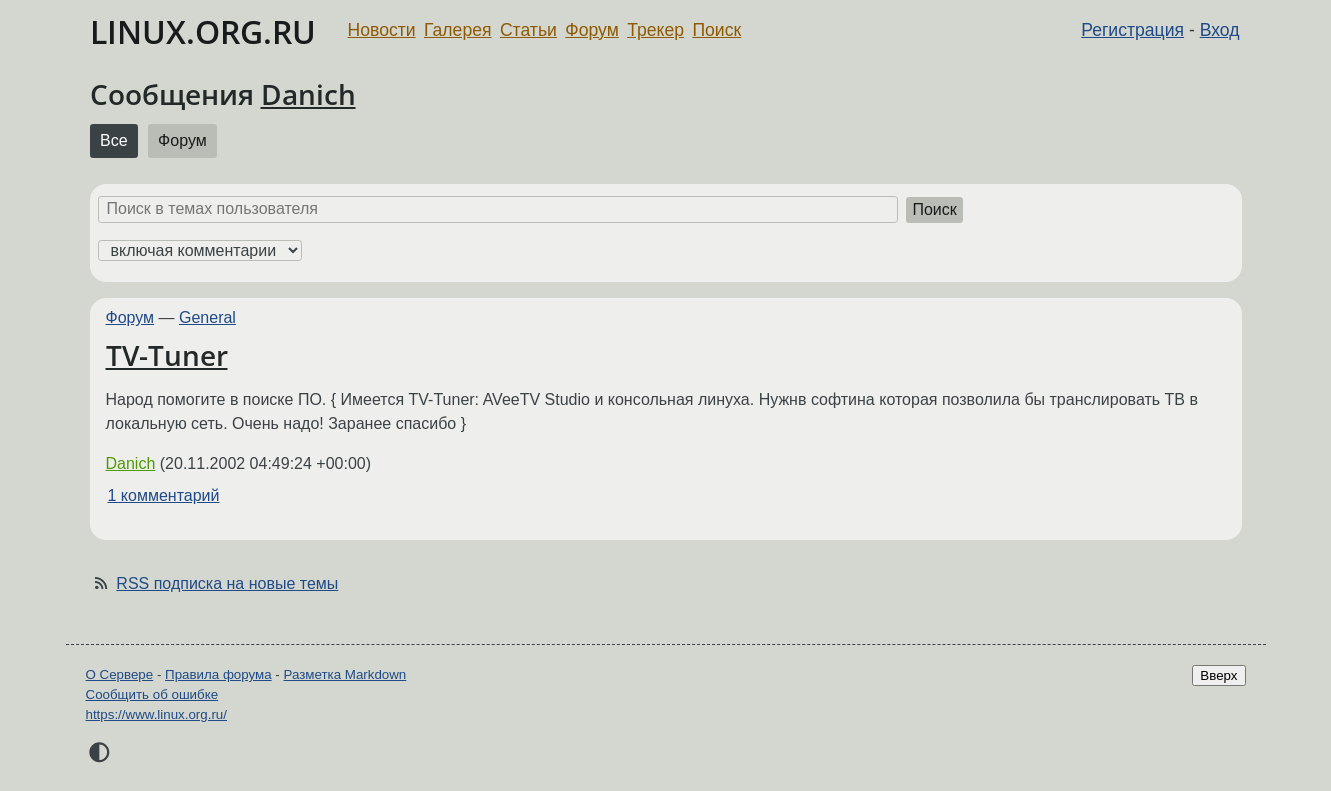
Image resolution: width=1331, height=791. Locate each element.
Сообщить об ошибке (152, 694)
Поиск (716, 30)
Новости (382, 30)
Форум (591, 30)
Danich (308, 94)
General (207, 317)
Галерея (457, 30)
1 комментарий (164, 495)
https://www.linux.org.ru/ (156, 714)
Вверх (1218, 675)
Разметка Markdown (344, 674)
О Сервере (120, 674)
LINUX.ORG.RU (203, 31)
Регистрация (1132, 30)
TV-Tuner (167, 355)
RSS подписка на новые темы (227, 583)
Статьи (528, 30)
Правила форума (218, 674)
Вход (1220, 30)
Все (114, 140)
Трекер (655, 30)
